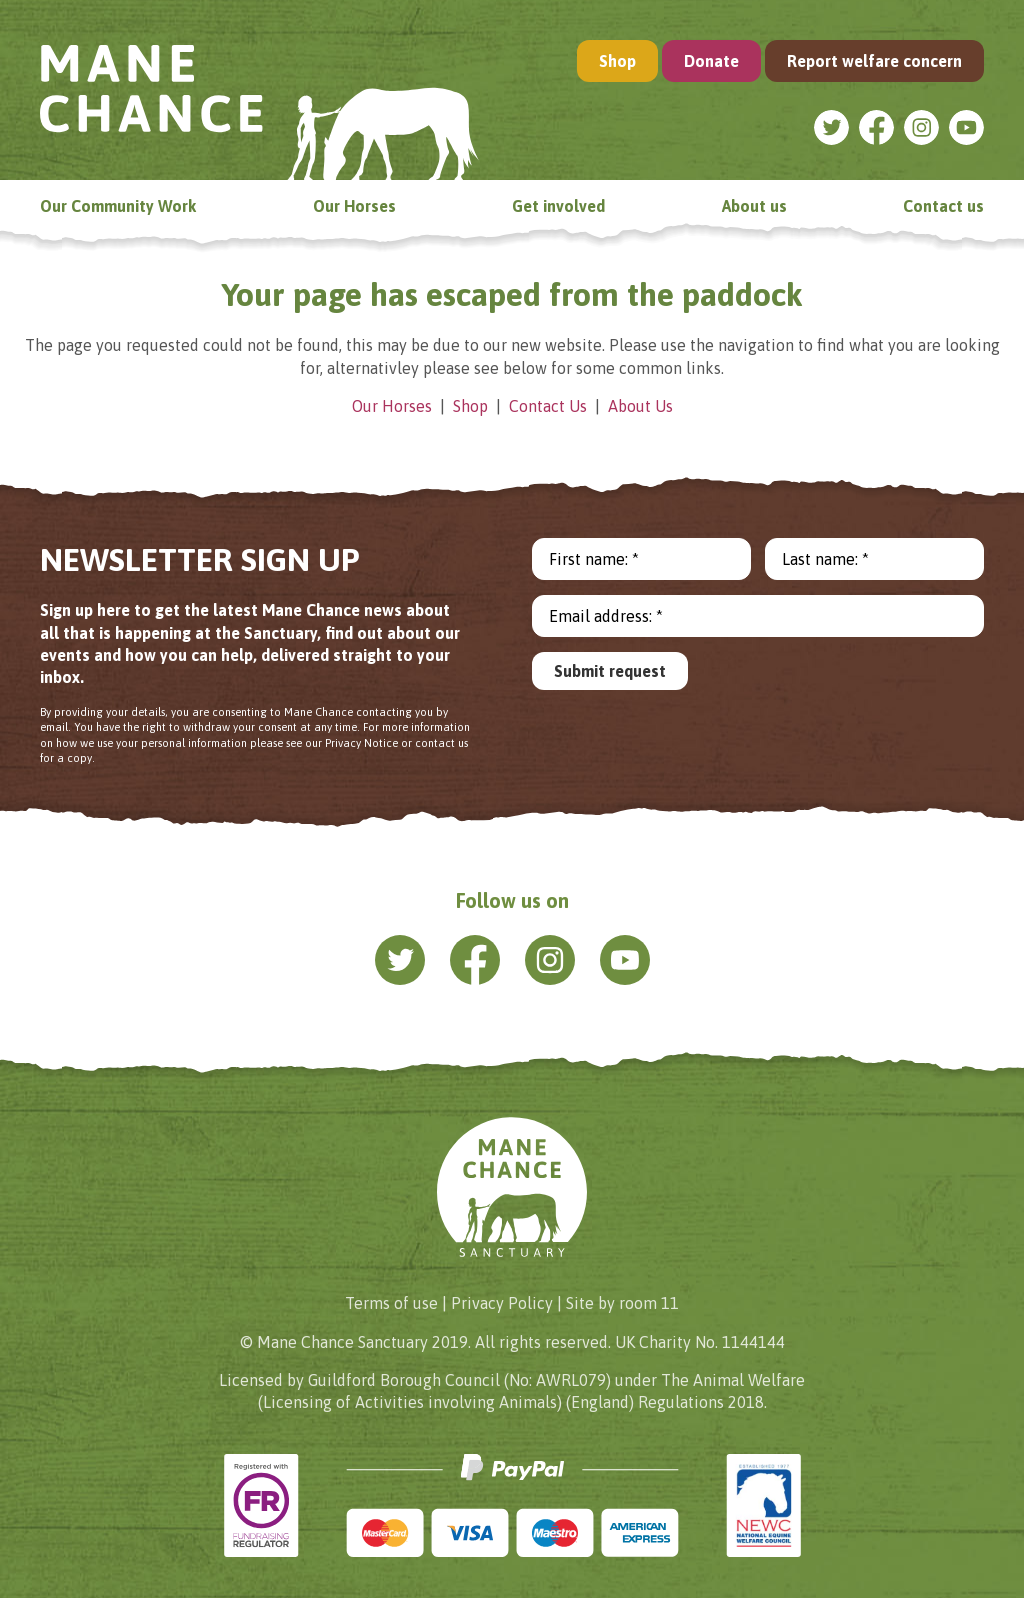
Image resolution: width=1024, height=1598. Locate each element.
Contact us (943, 206)
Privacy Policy (502, 1303)
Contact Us (548, 406)
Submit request (610, 671)
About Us (640, 406)
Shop (617, 61)
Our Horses (354, 206)
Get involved (558, 206)
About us (754, 206)
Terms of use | (396, 1303)
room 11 (649, 1303)
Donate (711, 61)
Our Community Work (118, 206)
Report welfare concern (874, 61)
